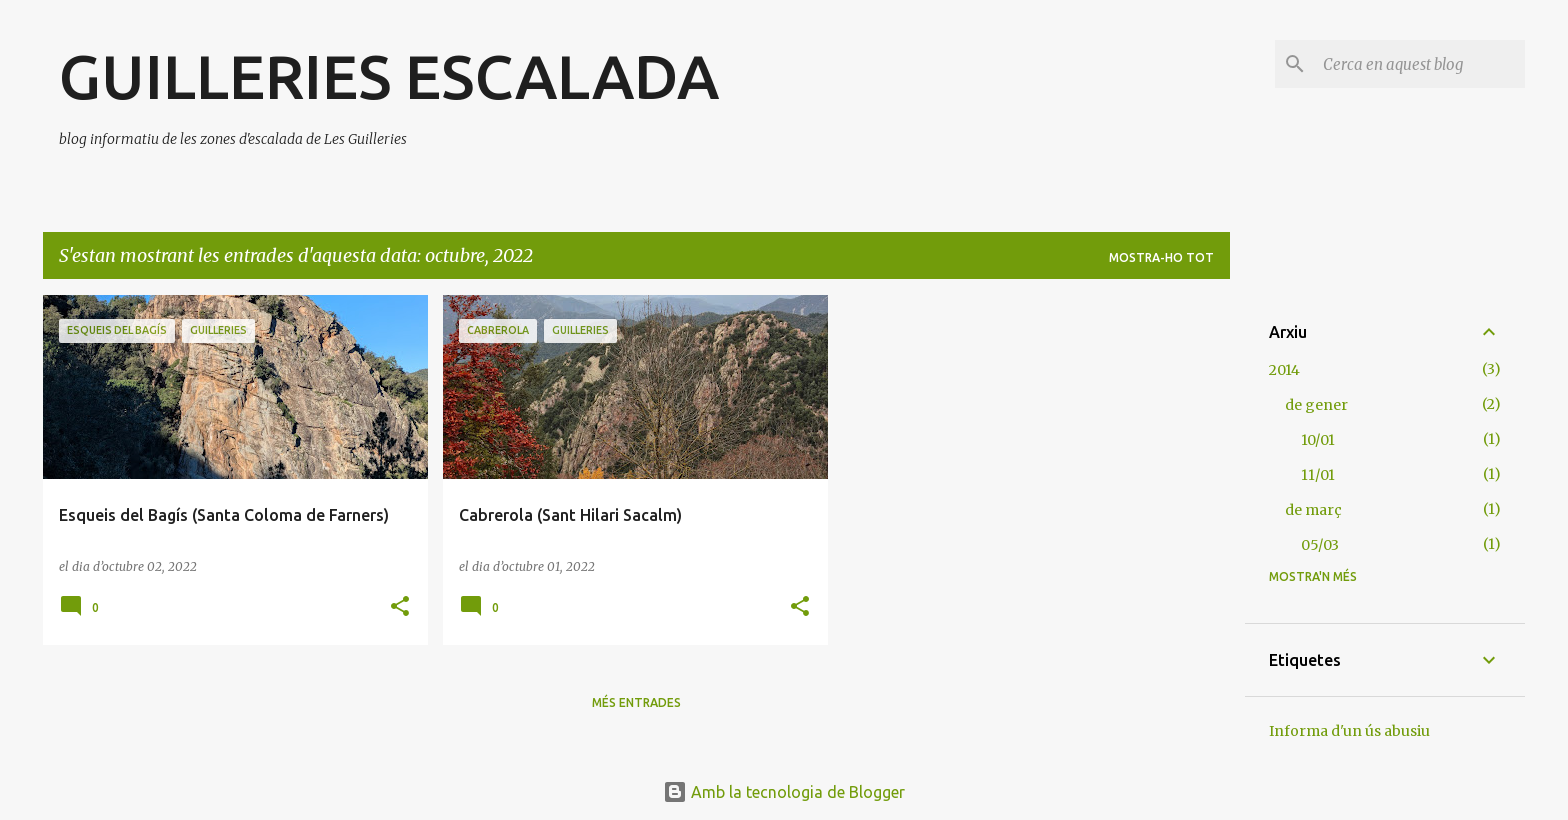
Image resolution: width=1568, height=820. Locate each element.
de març (1313, 510)
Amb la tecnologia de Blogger (784, 792)
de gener (1316, 405)
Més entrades (636, 702)
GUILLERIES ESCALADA (389, 76)
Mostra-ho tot (1161, 257)
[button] (400, 607)
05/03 (1320, 545)
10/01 (1318, 440)
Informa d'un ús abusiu (1349, 731)
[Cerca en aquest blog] (1420, 64)
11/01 (1318, 475)
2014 (1284, 370)
